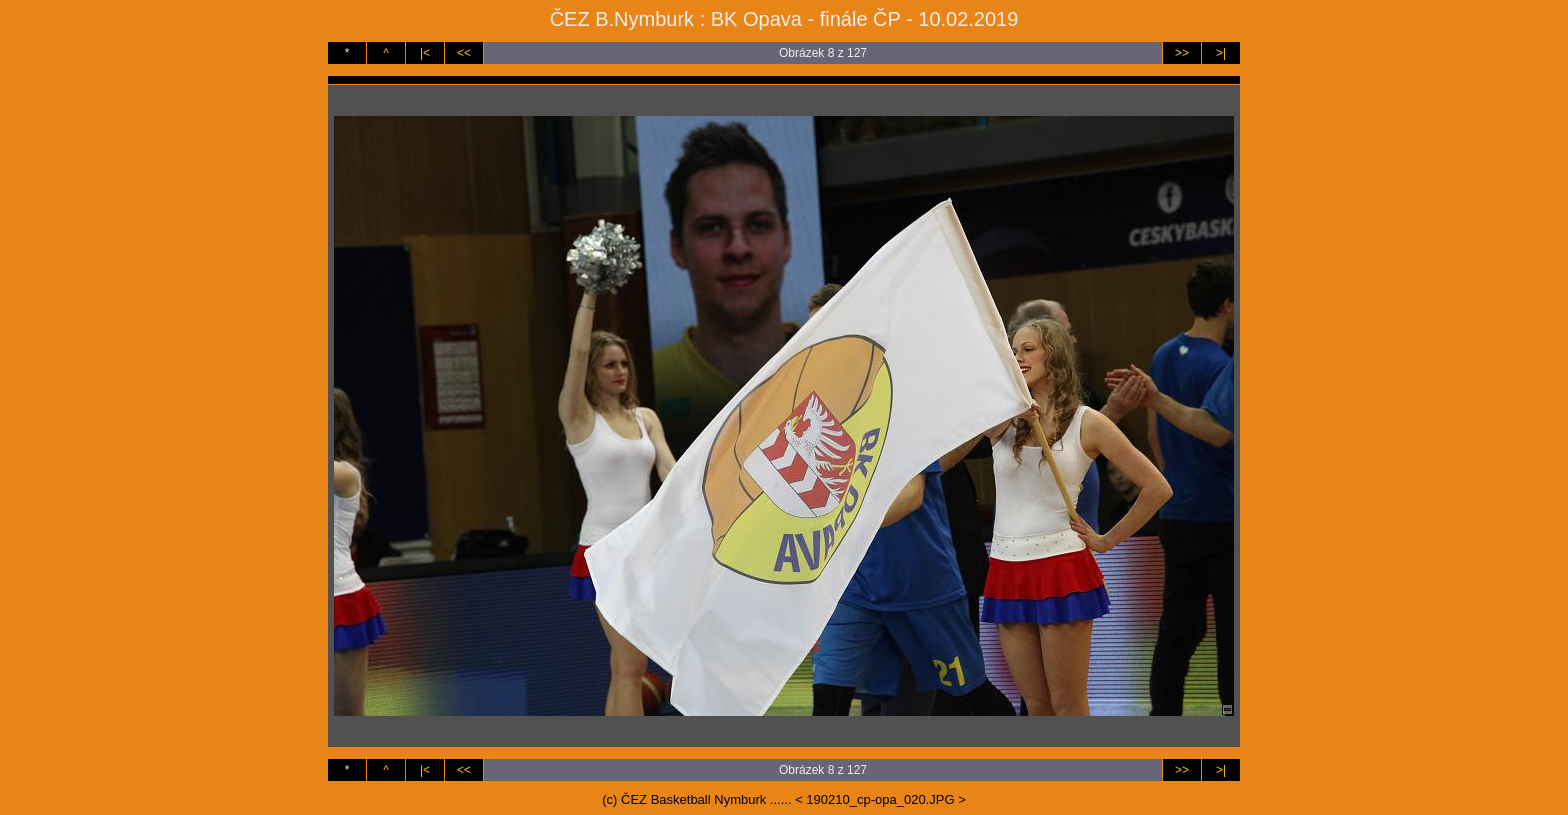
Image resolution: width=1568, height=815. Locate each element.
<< (464, 53)
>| (1221, 53)
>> (1182, 53)
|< (425, 53)
